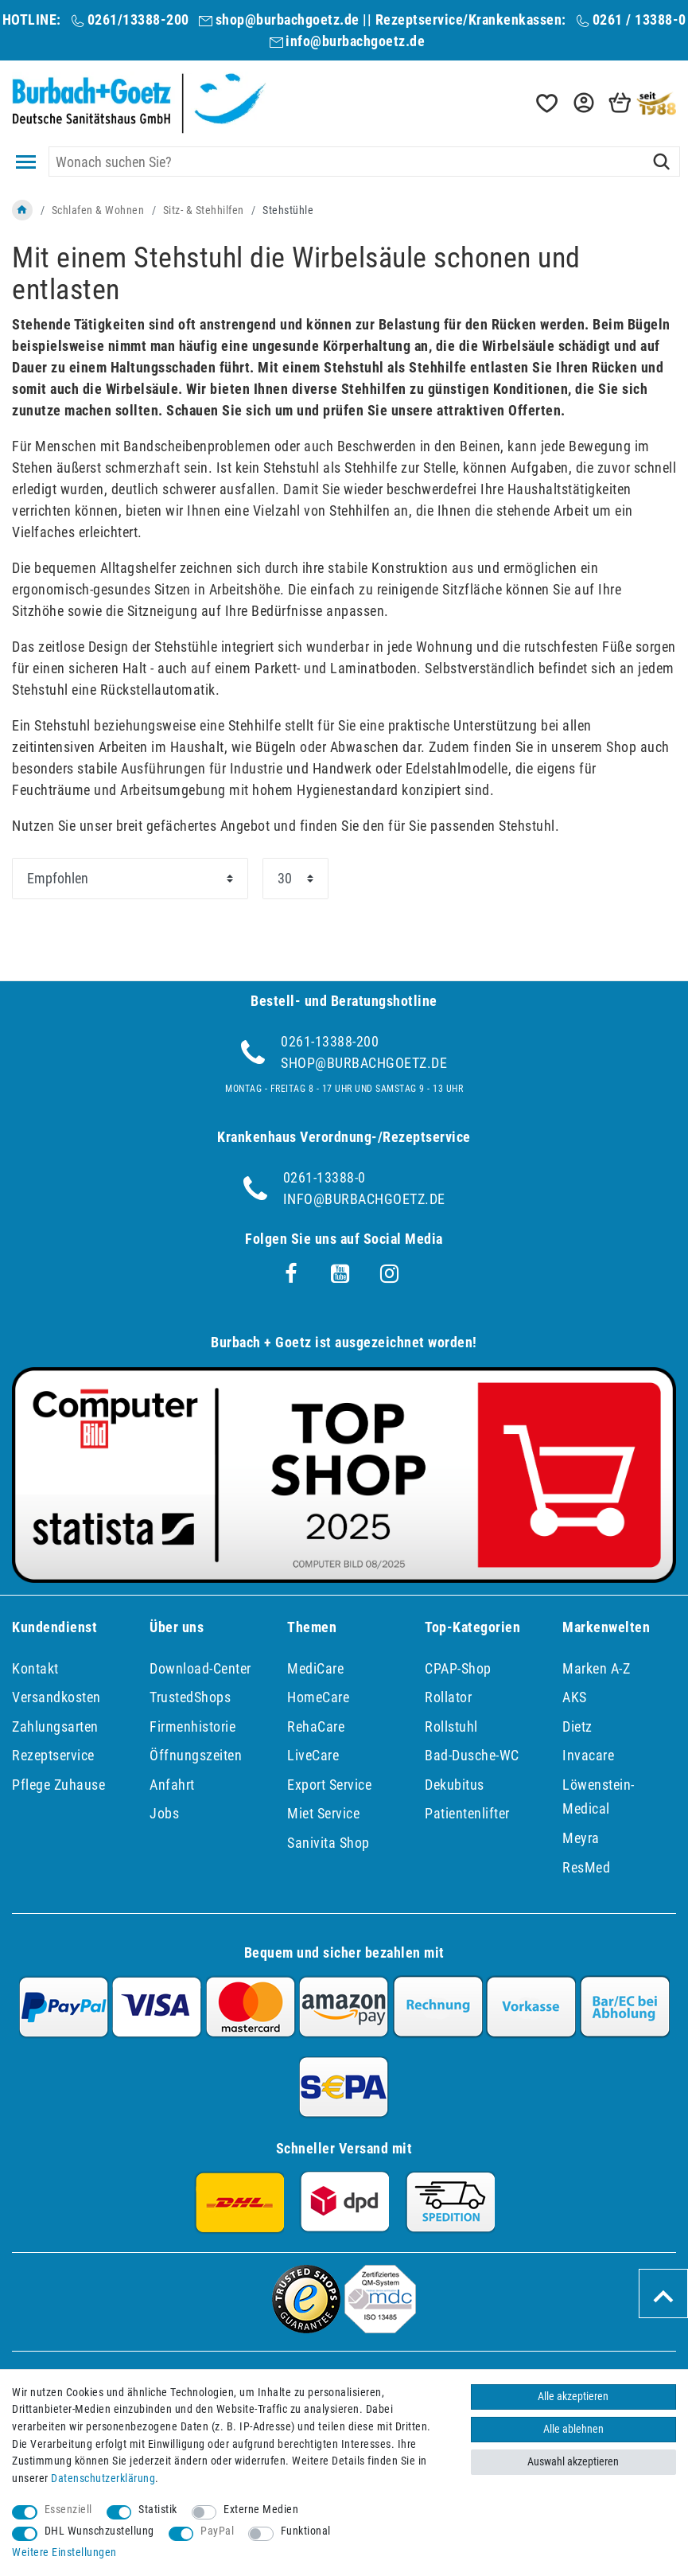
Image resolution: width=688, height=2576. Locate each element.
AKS (574, 1697)
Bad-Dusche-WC (472, 1755)
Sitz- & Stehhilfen (203, 210)
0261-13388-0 (324, 1177)
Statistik (157, 2509)
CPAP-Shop (458, 1668)
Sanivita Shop (328, 1842)
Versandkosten (56, 1697)
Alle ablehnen (573, 2429)
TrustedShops (190, 1697)
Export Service (329, 1784)
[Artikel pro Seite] (295, 878)
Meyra (581, 1838)
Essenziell (68, 2509)
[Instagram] (389, 1274)
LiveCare (313, 1755)
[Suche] (661, 161)
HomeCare (318, 1697)
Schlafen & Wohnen (98, 210)
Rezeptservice (53, 1755)
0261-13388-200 (330, 1041)
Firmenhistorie (192, 1726)
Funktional (306, 2531)
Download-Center (200, 1668)
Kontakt (35, 1668)
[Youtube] (340, 1274)
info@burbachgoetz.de (355, 41)
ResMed (586, 1867)
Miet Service (323, 1813)
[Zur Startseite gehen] (22, 210)
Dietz (577, 1726)
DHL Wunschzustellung (99, 2531)
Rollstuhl (451, 1726)
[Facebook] (291, 1274)
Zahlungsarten (55, 1726)
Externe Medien (261, 2509)
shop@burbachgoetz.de (288, 19)
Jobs (164, 1813)
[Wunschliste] (545, 103)
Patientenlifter (467, 1813)
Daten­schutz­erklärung (103, 2478)
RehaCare (315, 1726)
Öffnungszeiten (196, 1755)
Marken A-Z (596, 1668)
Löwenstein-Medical (598, 1797)
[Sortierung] (130, 878)
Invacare (588, 1755)
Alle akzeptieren (573, 2396)
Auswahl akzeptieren (573, 2462)
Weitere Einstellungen (64, 2552)
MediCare (315, 1668)
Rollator (448, 1697)
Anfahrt (172, 1784)
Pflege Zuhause (58, 1784)
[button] (582, 103)
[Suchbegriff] (364, 161)
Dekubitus (454, 1784)
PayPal (217, 2531)
